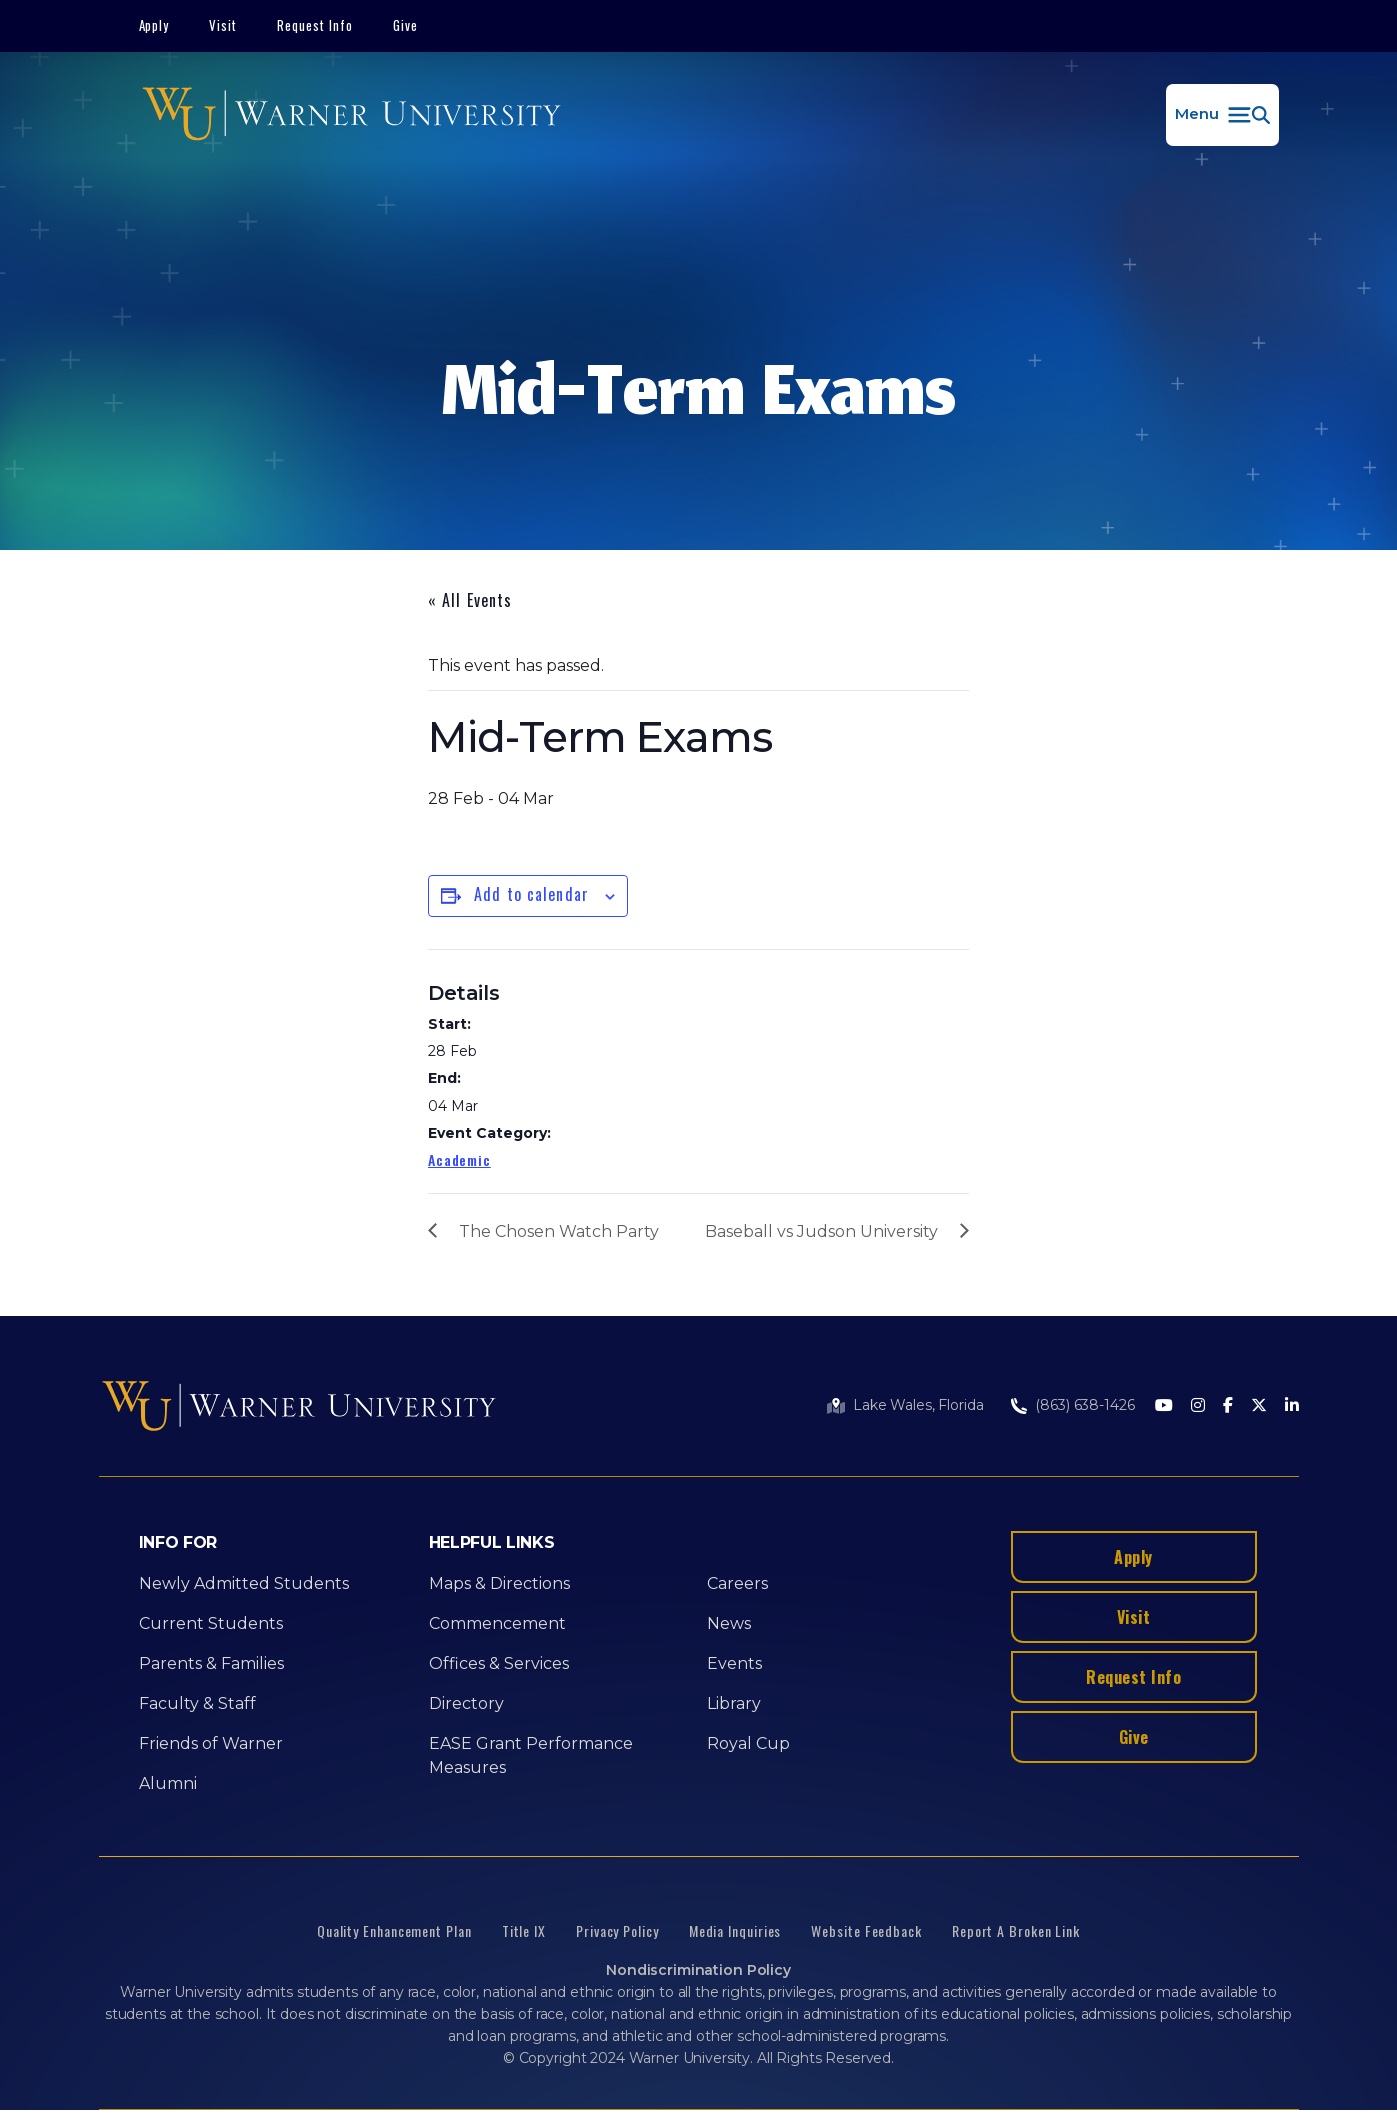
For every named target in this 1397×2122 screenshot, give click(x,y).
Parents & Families (211, 1663)
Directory (466, 1703)
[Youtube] (1164, 1406)
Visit (223, 25)
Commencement (497, 1623)
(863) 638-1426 (1084, 1405)
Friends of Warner (211, 1743)
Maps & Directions (499, 1583)
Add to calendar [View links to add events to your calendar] (531, 894)
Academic (459, 1159)
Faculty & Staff (197, 1703)
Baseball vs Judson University (821, 1231)
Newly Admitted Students (244, 1583)
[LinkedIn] (1292, 1406)
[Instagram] (1198, 1406)
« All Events (470, 600)
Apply (154, 25)
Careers (737, 1583)
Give (405, 25)
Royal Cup (748, 1743)
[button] (1222, 115)
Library (734, 1703)
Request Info (315, 25)
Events (734, 1663)
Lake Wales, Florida (918, 1405)
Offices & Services (499, 1663)
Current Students (211, 1623)
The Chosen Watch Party (559, 1231)
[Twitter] (1259, 1406)
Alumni (168, 1783)
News (729, 1623)
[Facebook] (1228, 1406)
